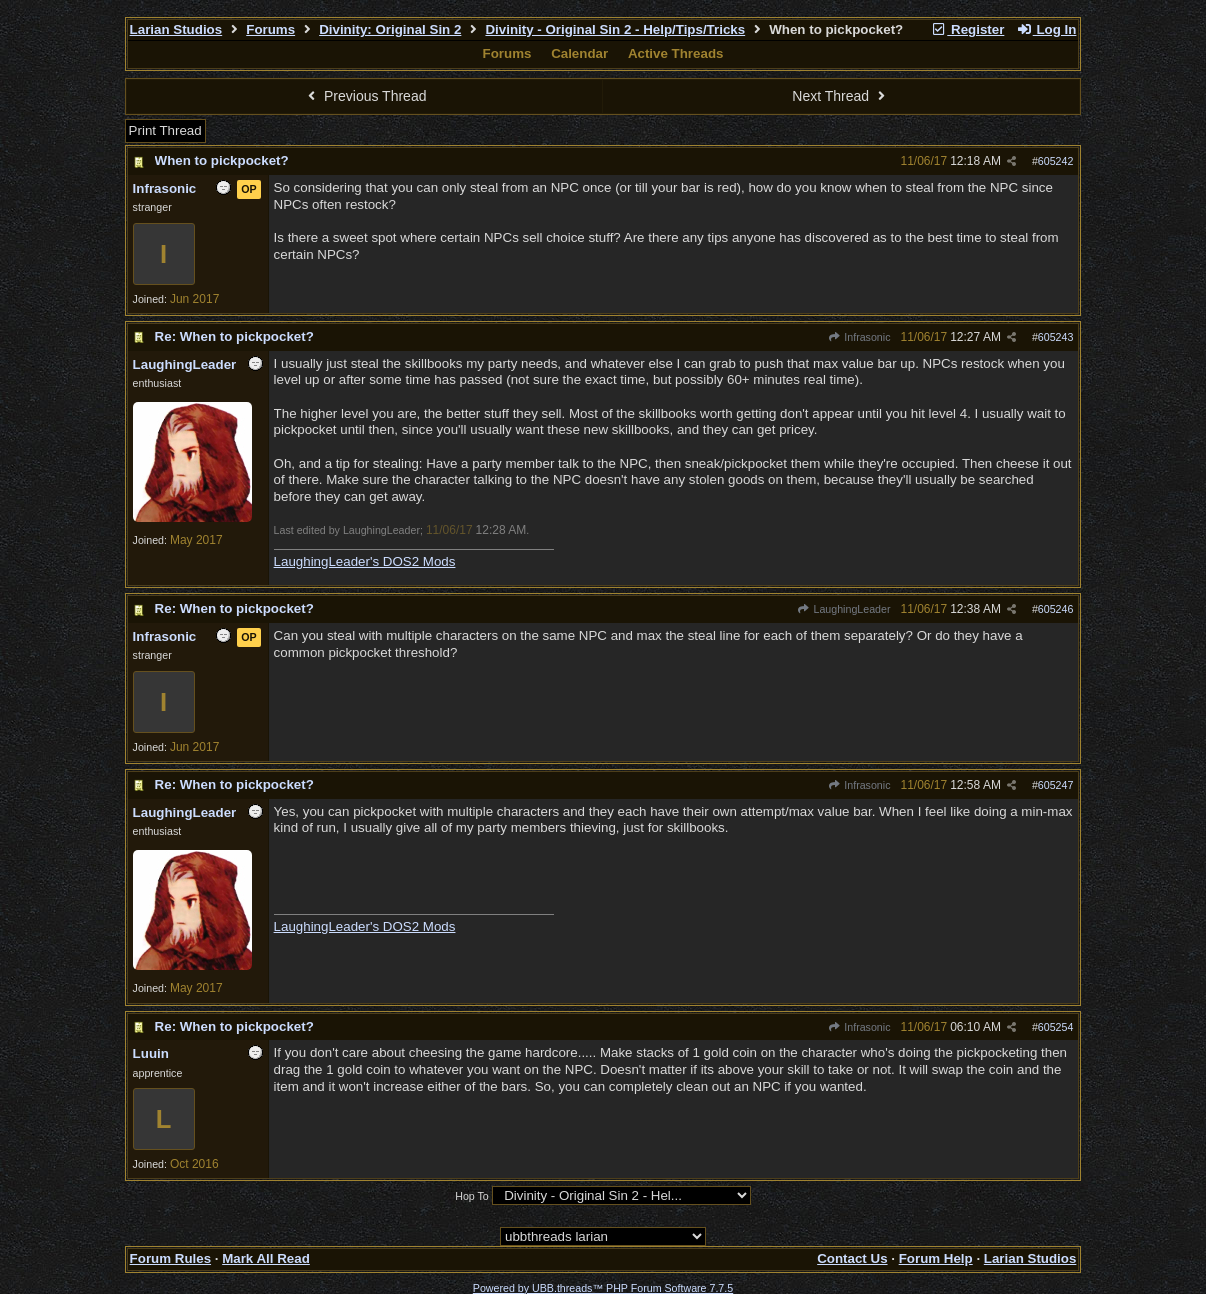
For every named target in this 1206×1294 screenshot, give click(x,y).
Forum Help (936, 1258)
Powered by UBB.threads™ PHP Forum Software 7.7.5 (603, 1288)
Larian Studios (176, 29)
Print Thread (165, 130)
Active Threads (676, 53)
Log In (1046, 29)
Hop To (472, 1196)
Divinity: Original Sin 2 (390, 29)
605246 (1056, 609)
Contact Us (852, 1258)
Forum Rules (170, 1258)
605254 (1056, 1027)
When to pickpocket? (222, 160)
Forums (270, 29)
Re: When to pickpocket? (234, 336)
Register (968, 29)
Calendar (579, 53)
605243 (1056, 337)
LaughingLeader (843, 609)
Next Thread (841, 96)
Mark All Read (266, 1258)
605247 (1056, 785)
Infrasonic (859, 337)
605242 (1056, 161)
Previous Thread (365, 96)
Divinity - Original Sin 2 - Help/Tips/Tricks (615, 29)
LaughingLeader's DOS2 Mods (365, 561)
